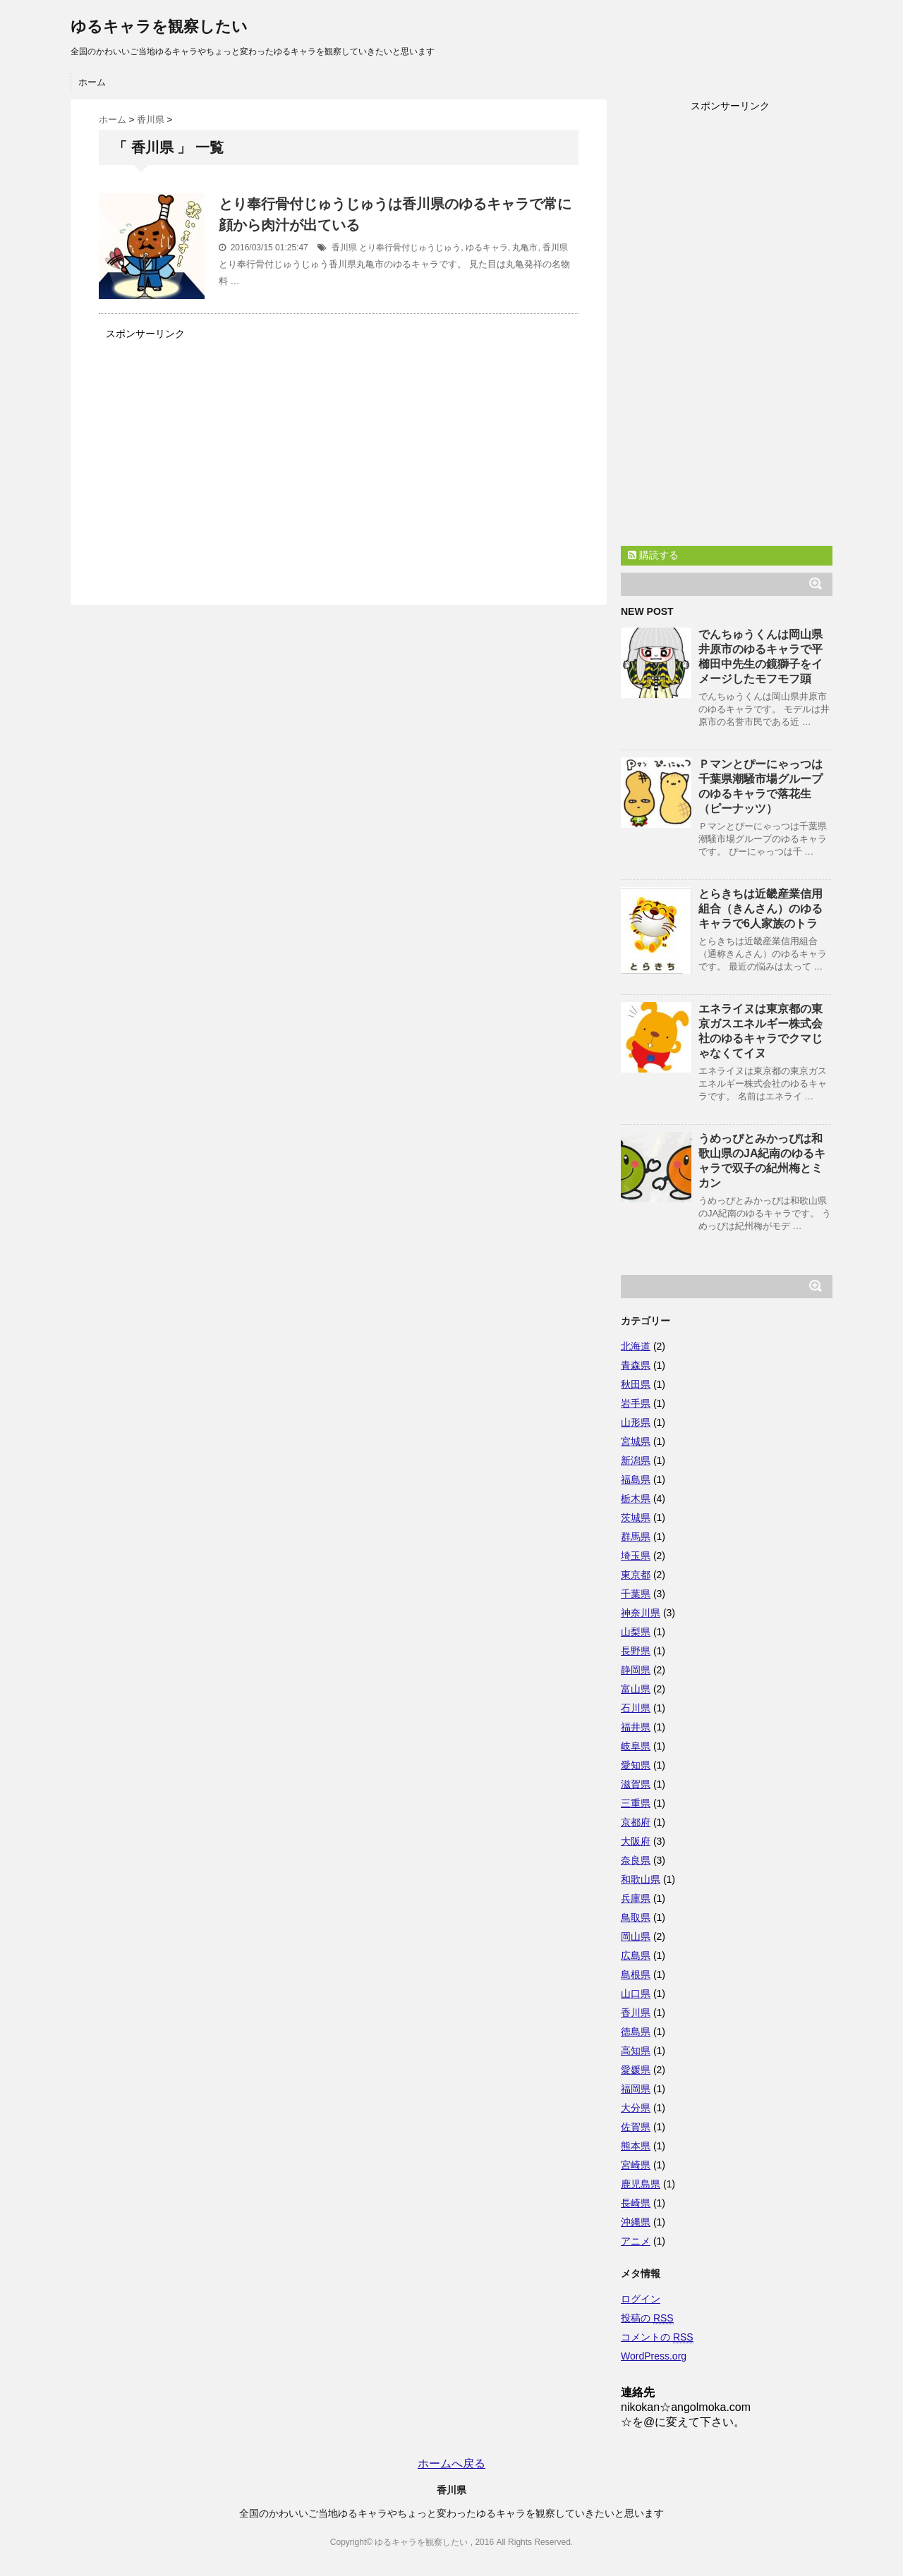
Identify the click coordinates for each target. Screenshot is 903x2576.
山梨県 (635, 1631)
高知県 (635, 2050)
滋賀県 (635, 1784)
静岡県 (635, 1669)
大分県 (635, 2107)
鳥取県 (635, 1917)
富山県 (635, 1689)
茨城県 (635, 1517)
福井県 (635, 1727)
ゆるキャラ (487, 247)
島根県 (635, 1974)
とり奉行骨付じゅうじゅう (410, 247)
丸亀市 (525, 247)
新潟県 (635, 1460)
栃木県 (635, 1498)
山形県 (635, 1422)
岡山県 (635, 1936)
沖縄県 (635, 2222)
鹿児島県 (640, 2184)
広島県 (635, 1955)
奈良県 (635, 1860)
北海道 (635, 1346)
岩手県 (635, 1403)
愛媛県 (635, 2069)
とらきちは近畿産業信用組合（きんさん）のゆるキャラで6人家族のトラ (760, 908)
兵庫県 (635, 1898)
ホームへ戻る (451, 2464)
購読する (653, 555)
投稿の (647, 2318)
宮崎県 (635, 2165)
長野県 (635, 1650)
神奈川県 (640, 1612)
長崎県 (635, 2203)
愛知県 (635, 1765)
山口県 (635, 1993)
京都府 (635, 1822)
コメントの (657, 2337)
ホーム (92, 82)
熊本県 (635, 2145)
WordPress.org (653, 2356)
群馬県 (635, 1536)
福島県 (635, 1479)
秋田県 (635, 1384)
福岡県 (635, 2088)
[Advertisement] (217, 455)
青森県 (635, 1365)
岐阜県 (635, 1746)
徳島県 (635, 2031)
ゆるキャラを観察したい (159, 26)
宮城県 (635, 1441)
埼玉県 (635, 1555)
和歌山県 (640, 1879)
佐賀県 (635, 2126)
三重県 (635, 1803)
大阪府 (635, 1841)
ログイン (640, 2299)
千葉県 (635, 1593)
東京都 (635, 1574)
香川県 (344, 247)
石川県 (635, 1708)
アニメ (635, 2241)
